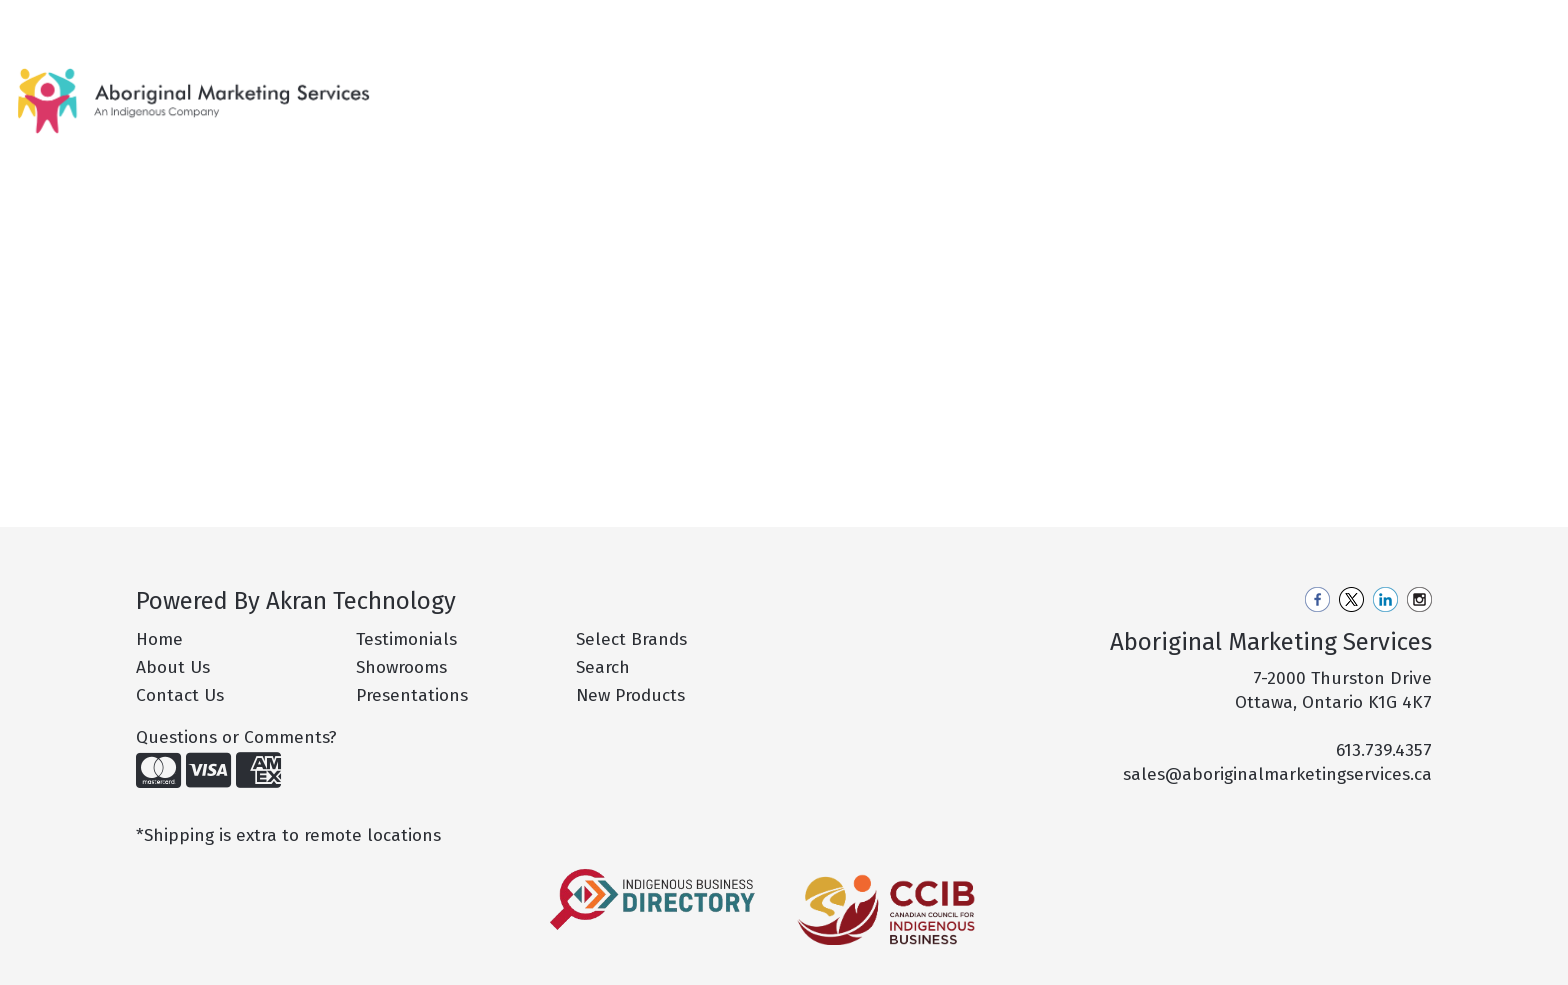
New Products (592, 87)
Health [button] (1156, 87)
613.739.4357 (1384, 750)
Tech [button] (1314, 87)
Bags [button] (899, 87)
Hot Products (715, 87)
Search (1294, 21)
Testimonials (406, 639)
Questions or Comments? (236, 737)
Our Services (179, 21)
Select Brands (631, 639)
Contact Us (465, 21)
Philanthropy (363, 21)
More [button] (1385, 87)
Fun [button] (1080, 87)
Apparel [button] (815, 87)
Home (40, 21)
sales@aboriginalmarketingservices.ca (1277, 774)
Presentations (412, 695)
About (97, 21)
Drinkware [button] (991, 87)
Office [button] (1240, 87)
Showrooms (401, 667)
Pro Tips (270, 21)
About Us (173, 667)
